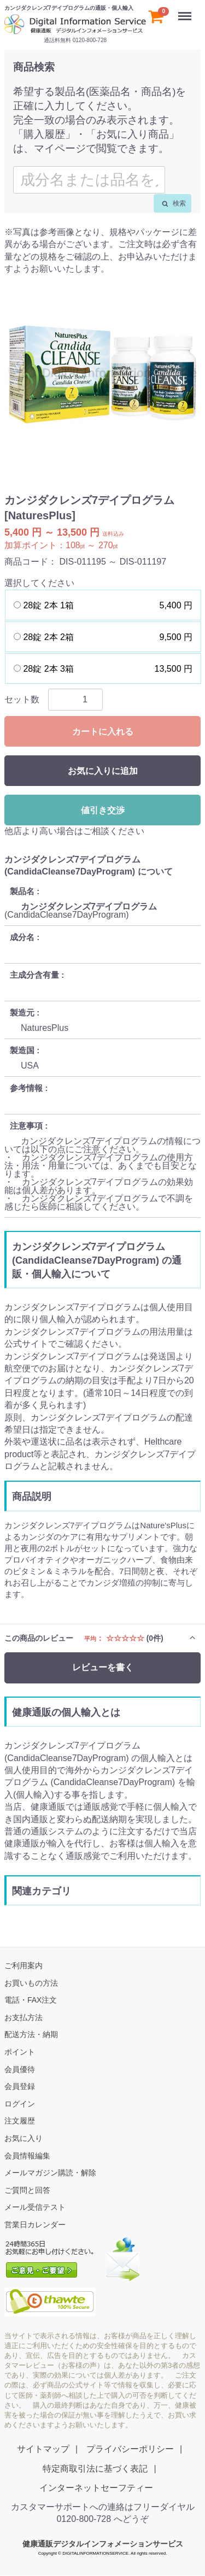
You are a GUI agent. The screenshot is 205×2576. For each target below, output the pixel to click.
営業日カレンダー (35, 2224)
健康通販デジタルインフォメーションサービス (102, 2543)
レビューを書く (102, 1668)
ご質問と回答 (27, 2190)
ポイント (19, 2051)
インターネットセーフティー (96, 2487)
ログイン (19, 2103)
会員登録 (19, 2086)
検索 (174, 203)
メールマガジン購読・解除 (50, 2172)
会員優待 (19, 2069)
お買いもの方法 (31, 1983)
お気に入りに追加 (103, 771)
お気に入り (23, 2138)
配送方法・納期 (31, 2035)
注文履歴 (19, 2121)
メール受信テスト (35, 2207)
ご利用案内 (23, 1965)
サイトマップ (43, 2449)
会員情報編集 (27, 2155)
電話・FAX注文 (30, 2000)
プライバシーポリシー (130, 2449)
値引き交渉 (103, 810)
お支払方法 (23, 2017)
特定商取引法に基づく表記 (95, 2468)
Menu (186, 11)
